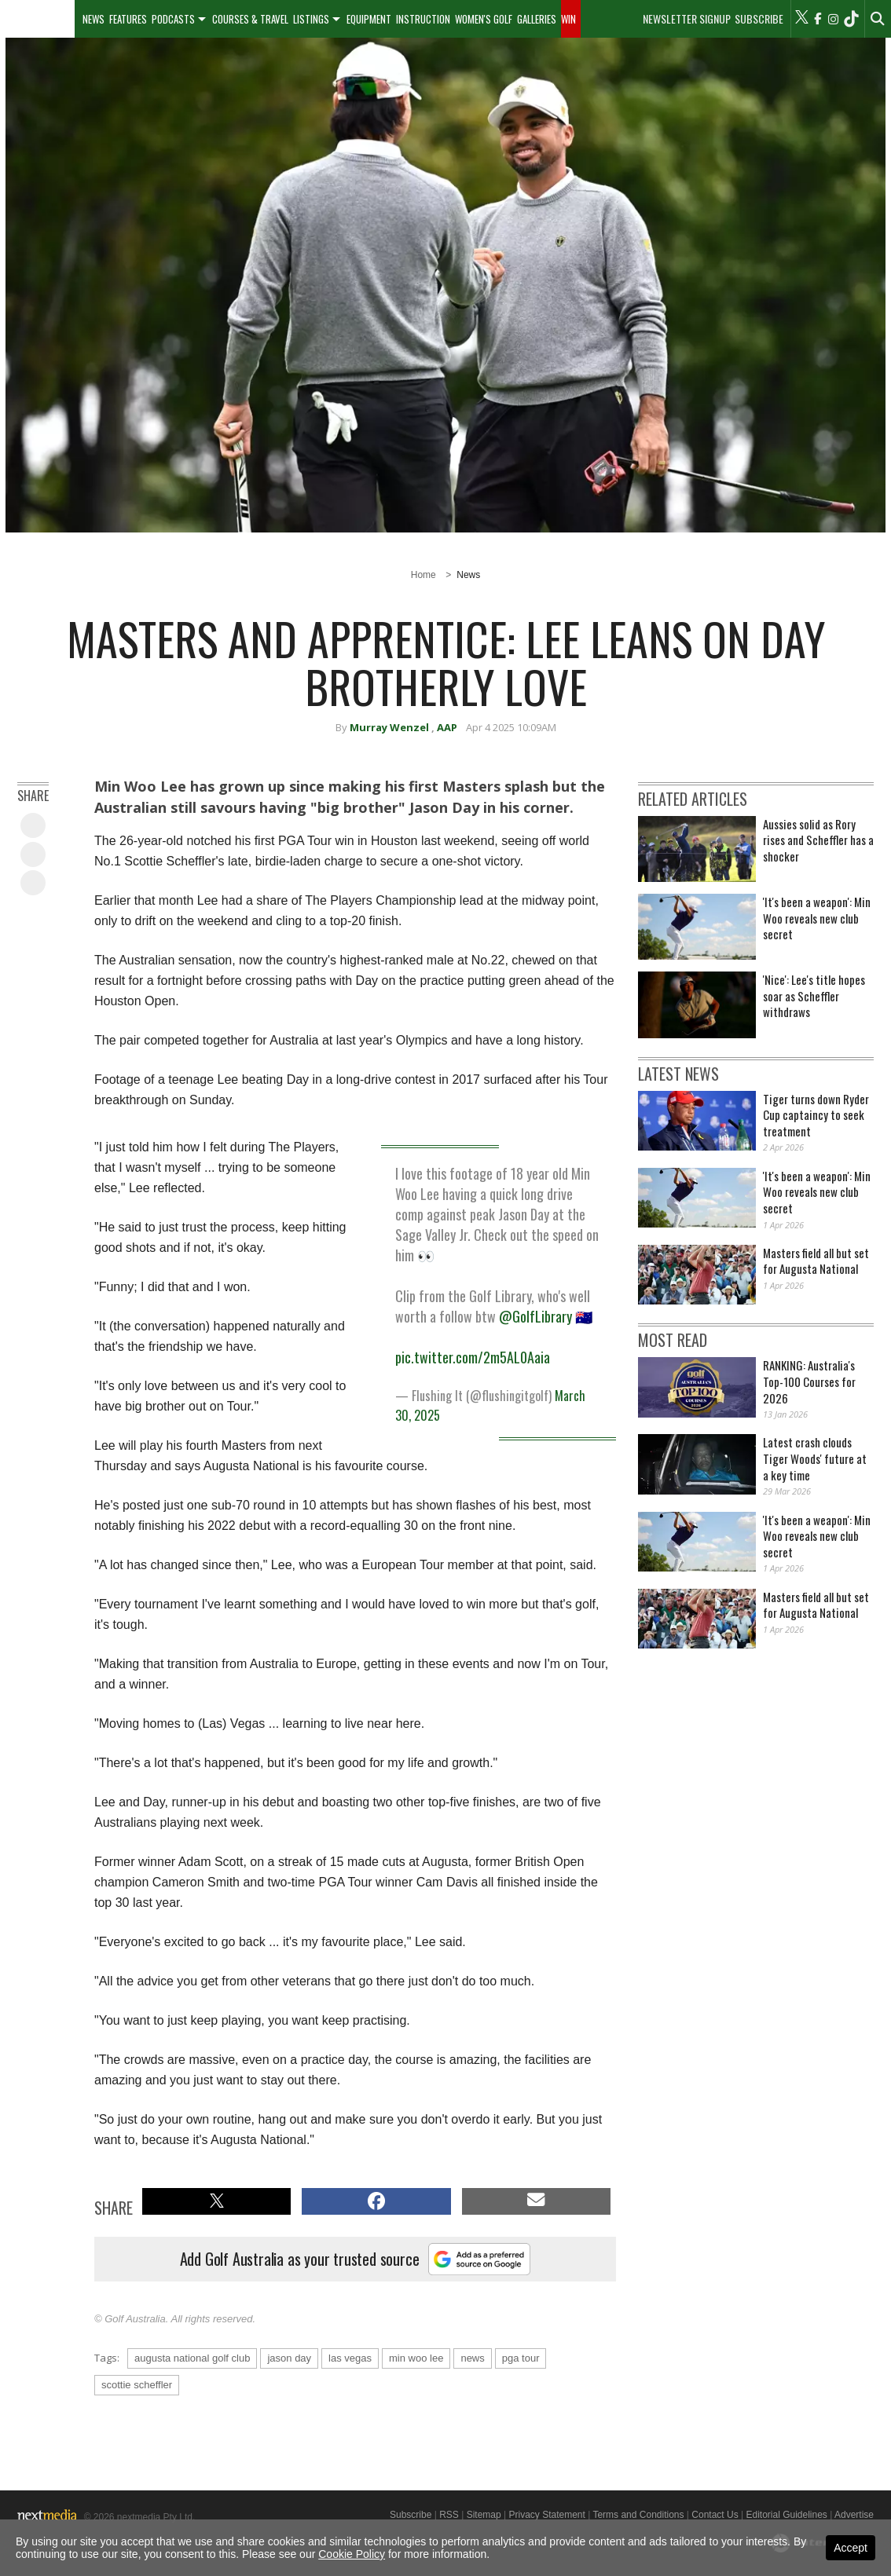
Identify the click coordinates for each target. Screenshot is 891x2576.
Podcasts (173, 19)
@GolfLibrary (535, 1316)
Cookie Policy (351, 2554)
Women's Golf (483, 19)
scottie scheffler (136, 2385)
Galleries (536, 19)
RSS (449, 2514)
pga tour (521, 2358)
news (472, 2358)
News (93, 19)
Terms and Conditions (638, 2514)
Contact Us (714, 2514)
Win (568, 19)
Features (128, 19)
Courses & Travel (250, 19)
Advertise (854, 2514)
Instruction (423, 19)
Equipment (368, 19)
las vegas (350, 2358)
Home (423, 574)
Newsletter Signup (687, 19)
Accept (850, 2547)
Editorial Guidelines (786, 2514)
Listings (311, 19)
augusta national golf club (192, 2358)
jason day (289, 2358)
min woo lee (416, 2358)
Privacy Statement (546, 2514)
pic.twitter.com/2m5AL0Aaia (472, 1357)
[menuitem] (37, 19)
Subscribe (759, 19)
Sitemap (484, 2514)
